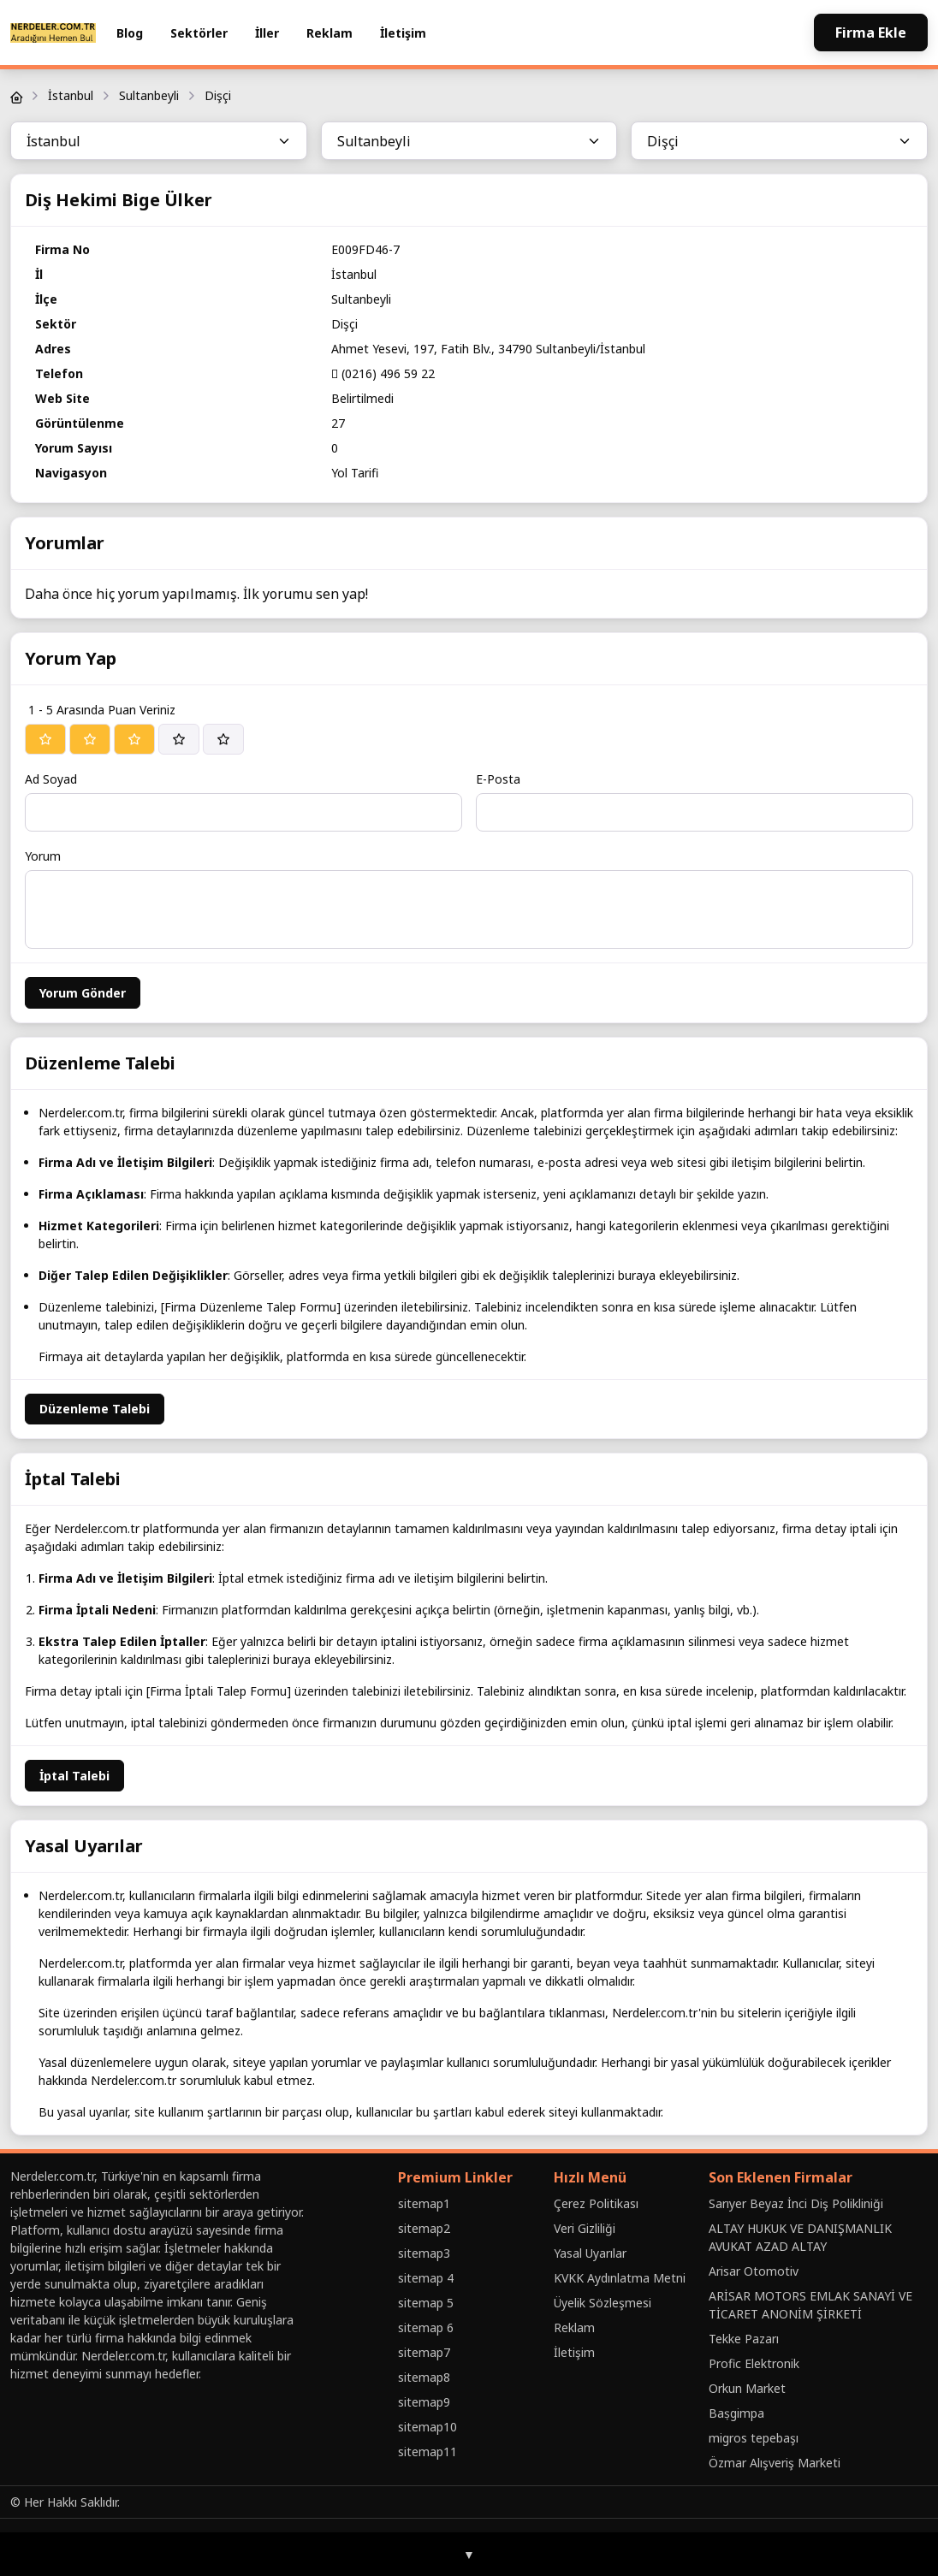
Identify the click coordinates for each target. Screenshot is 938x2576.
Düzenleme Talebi (94, 1409)
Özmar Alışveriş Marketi (774, 2463)
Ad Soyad (51, 779)
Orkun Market (747, 2388)
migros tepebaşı (753, 2438)
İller (267, 33)
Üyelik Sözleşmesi (602, 2303)
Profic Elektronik (754, 2363)
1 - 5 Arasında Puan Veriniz (101, 710)
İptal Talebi (74, 1776)
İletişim (403, 33)
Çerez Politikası (596, 2203)
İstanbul (70, 95)
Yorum (43, 856)
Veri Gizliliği (584, 2228)
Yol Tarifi (354, 473)
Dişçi (218, 95)
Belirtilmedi (362, 398)
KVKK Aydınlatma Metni (620, 2278)
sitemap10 (427, 2427)
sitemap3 (424, 2253)
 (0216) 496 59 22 (383, 373)
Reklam (329, 33)
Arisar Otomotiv (753, 2271)
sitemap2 (424, 2228)
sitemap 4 (426, 2278)
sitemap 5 (426, 2303)
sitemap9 (424, 2402)
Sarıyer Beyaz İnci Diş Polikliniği (796, 2203)
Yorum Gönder (82, 993)
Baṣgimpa (736, 2413)
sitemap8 (424, 2377)
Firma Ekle (870, 32)
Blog (129, 33)
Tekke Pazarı (744, 2338)
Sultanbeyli (149, 95)
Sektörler (199, 33)
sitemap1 (424, 2203)
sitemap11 (427, 2451)
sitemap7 (424, 2352)
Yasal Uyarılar (590, 2253)
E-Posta (498, 779)
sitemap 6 (426, 2327)
